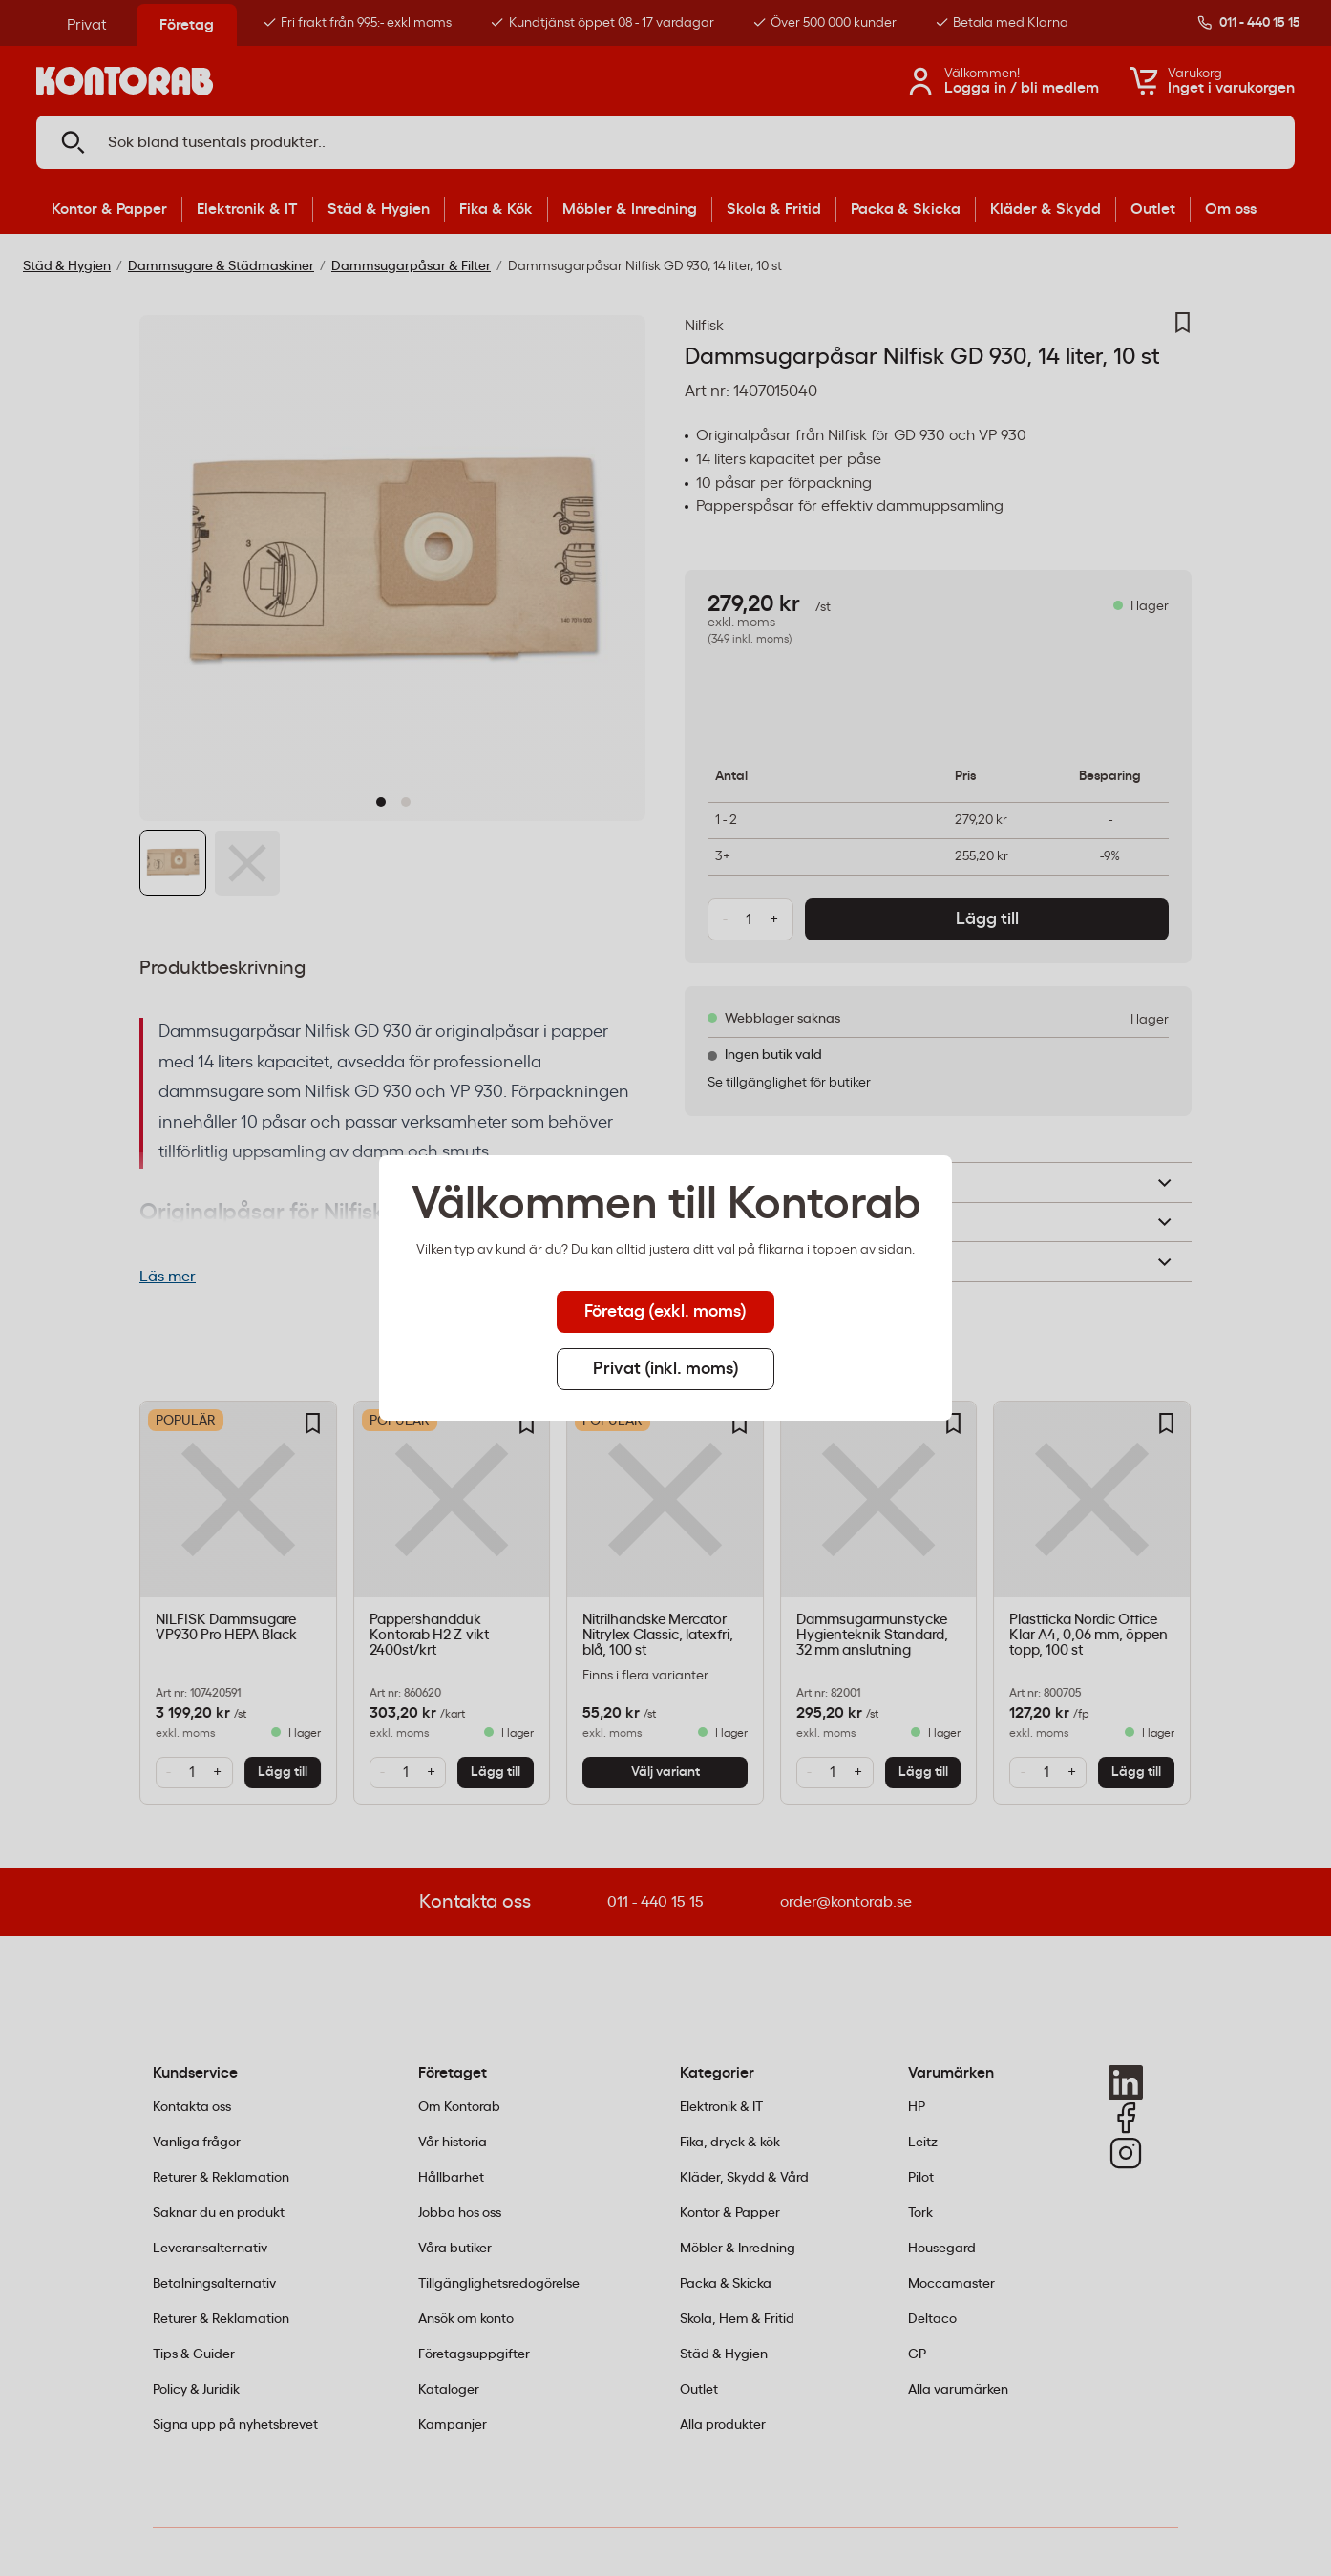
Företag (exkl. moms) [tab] (665, 1311)
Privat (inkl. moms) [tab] (666, 1369)
